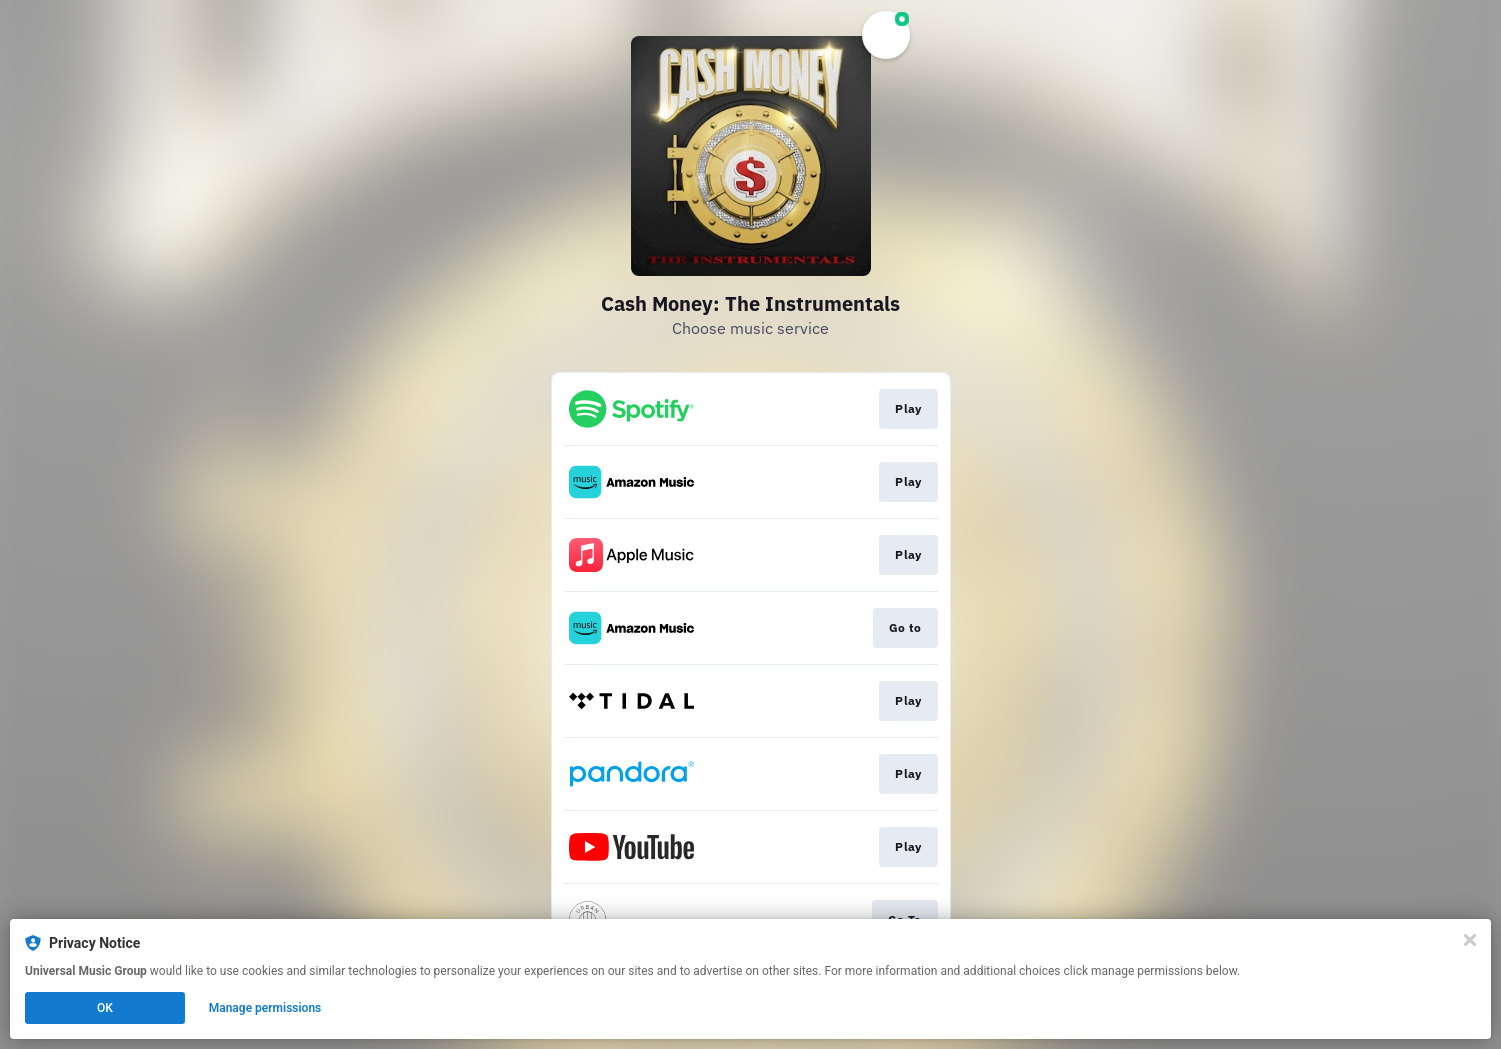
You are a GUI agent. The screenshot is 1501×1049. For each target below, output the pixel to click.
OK (105, 1008)
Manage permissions (265, 1008)
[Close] (1470, 940)
